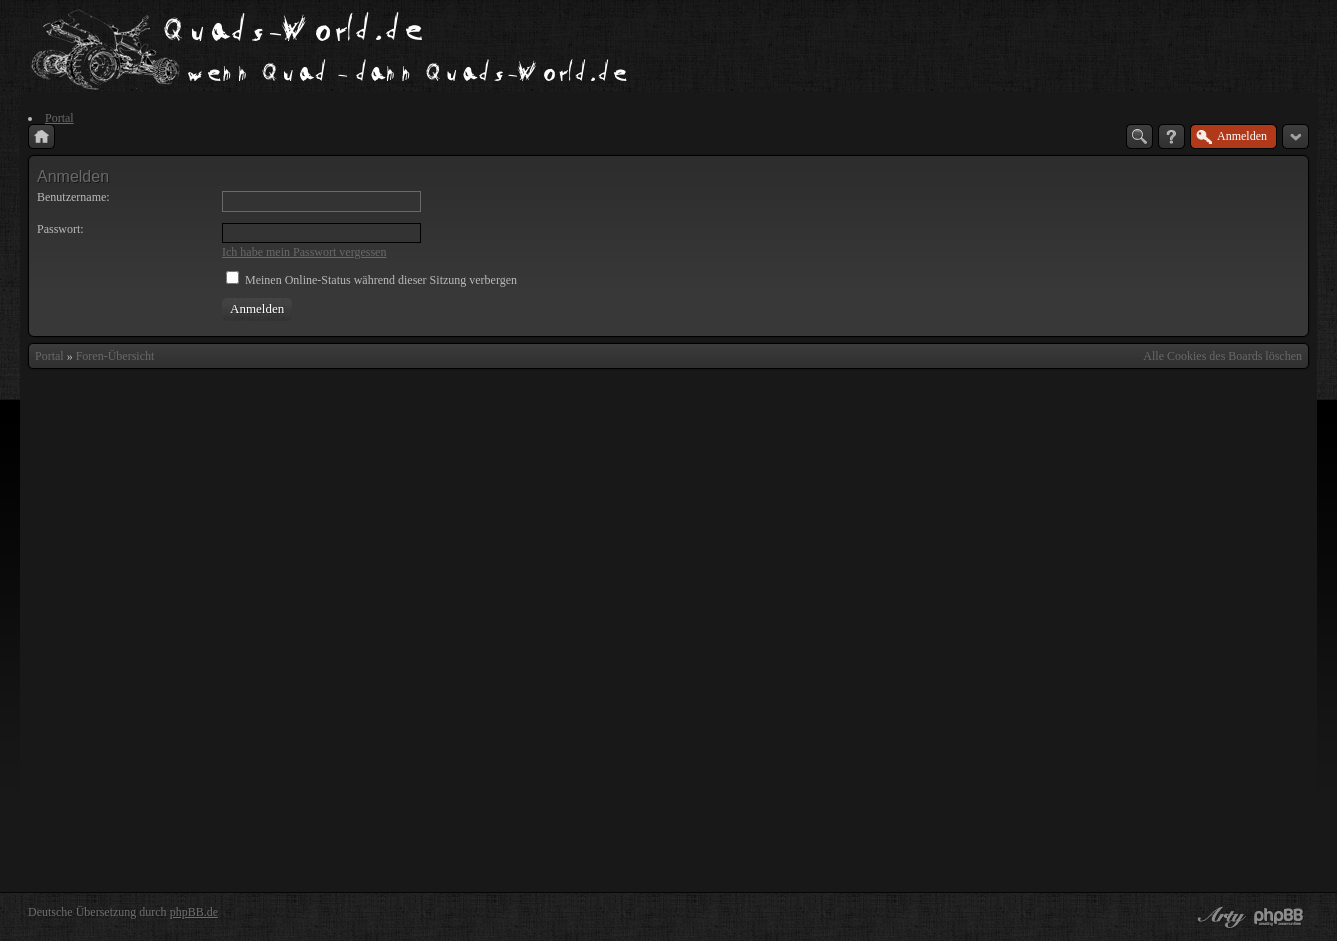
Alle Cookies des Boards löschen (1222, 356)
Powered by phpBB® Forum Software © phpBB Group (1279, 917)
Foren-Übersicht (115, 356)
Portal (49, 356)
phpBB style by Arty (1219, 917)
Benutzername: (73, 197)
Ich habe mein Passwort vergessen (304, 252)
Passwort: (60, 229)
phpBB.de (194, 912)
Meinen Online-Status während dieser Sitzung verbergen (371, 280)
